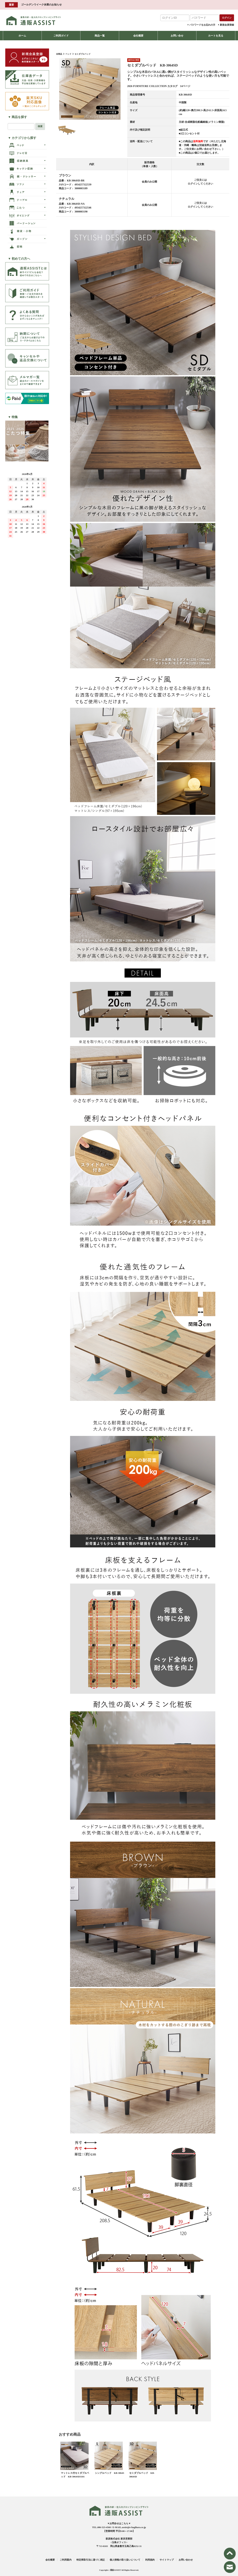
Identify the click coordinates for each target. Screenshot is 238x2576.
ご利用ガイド (61, 35)
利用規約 (150, 2559)
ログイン (193, 183)
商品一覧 (100, 35)
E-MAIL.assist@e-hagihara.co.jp (129, 2527)
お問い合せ (177, 35)
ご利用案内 (66, 2559)
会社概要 (138, 35)
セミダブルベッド (83, 54)
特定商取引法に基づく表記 (90, 2559)
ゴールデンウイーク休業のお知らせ (41, 4)
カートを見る (215, 35)
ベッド (68, 54)
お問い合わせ (186, 2559)
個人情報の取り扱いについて (125, 2559)
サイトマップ (167, 2559)
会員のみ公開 (149, 181)
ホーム (22, 35)
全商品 (59, 54)
